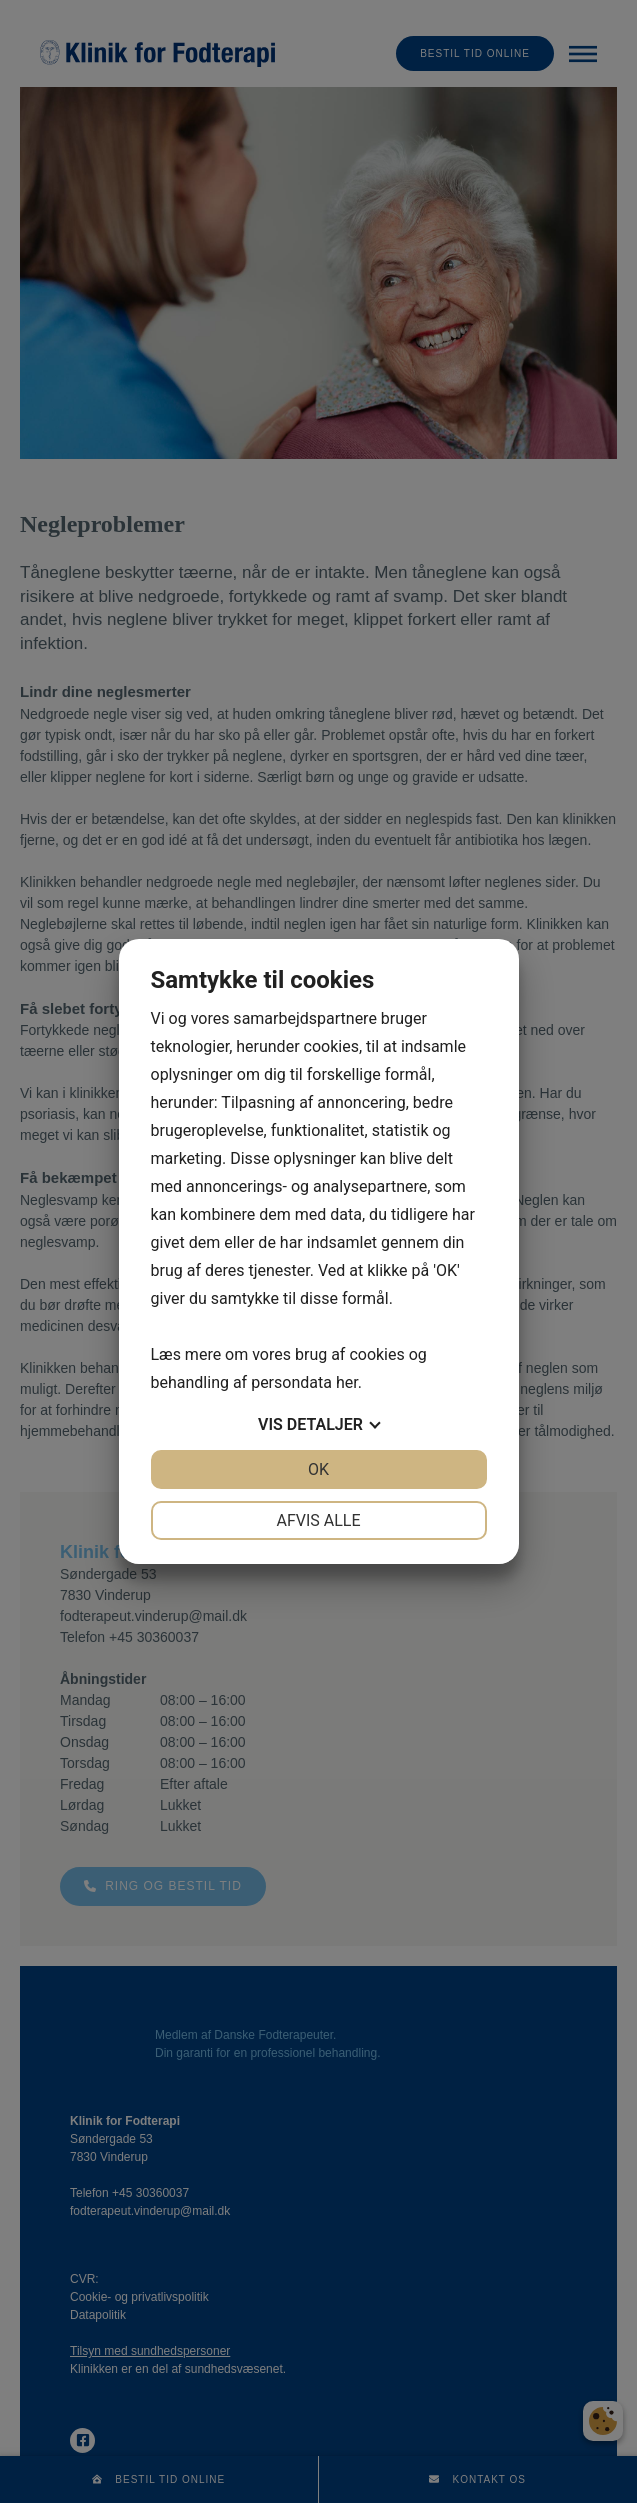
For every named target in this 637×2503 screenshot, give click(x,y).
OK (318, 1469)
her (347, 1382)
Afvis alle (318, 1520)
